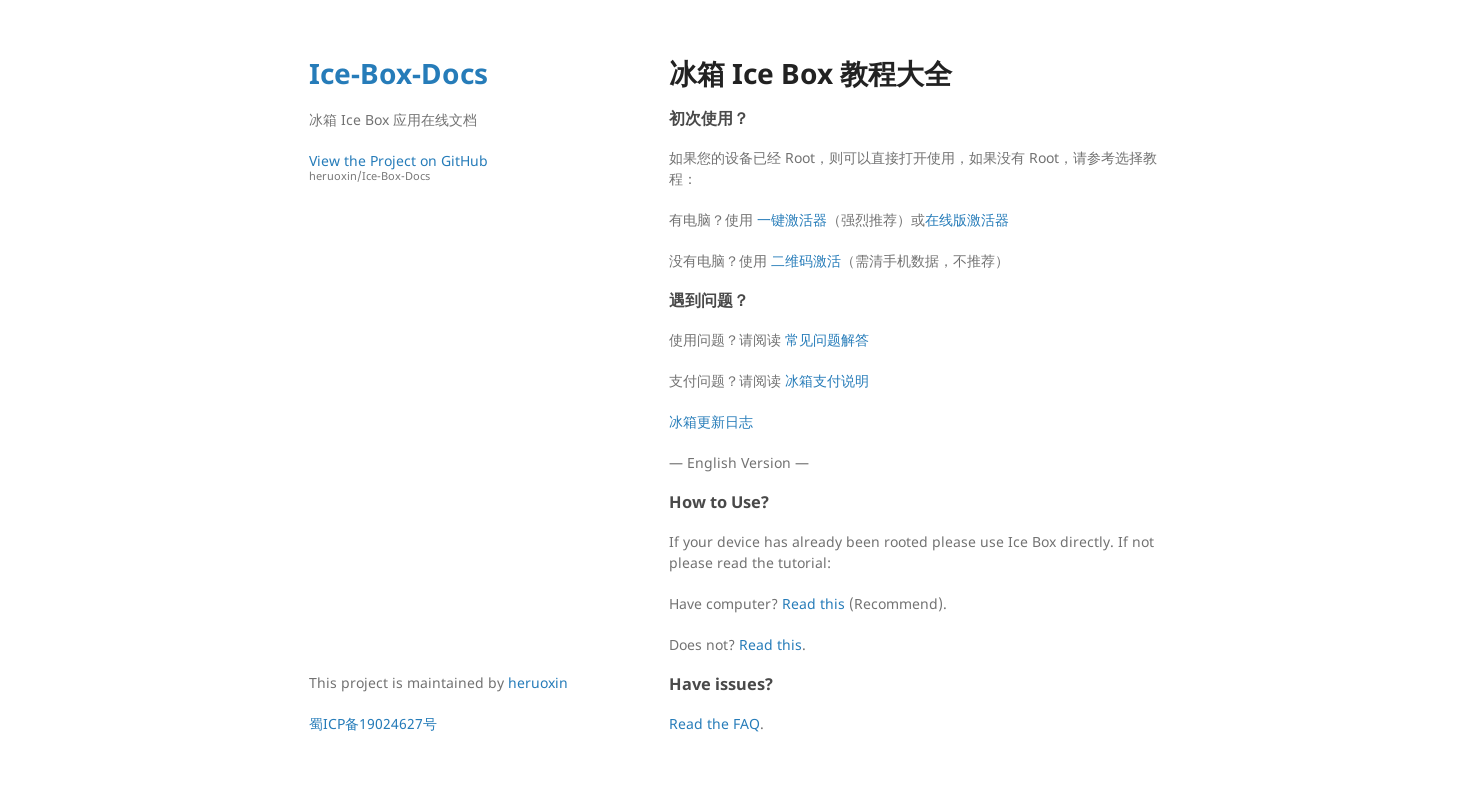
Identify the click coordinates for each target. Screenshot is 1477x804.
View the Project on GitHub (444, 167)
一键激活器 (792, 219)
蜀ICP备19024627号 (373, 723)
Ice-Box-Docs (398, 73)
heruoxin (538, 682)
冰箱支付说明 (827, 380)
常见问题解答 (827, 339)
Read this (813, 603)
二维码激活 (806, 260)
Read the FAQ (714, 723)
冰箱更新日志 (711, 421)
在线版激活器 (967, 219)
